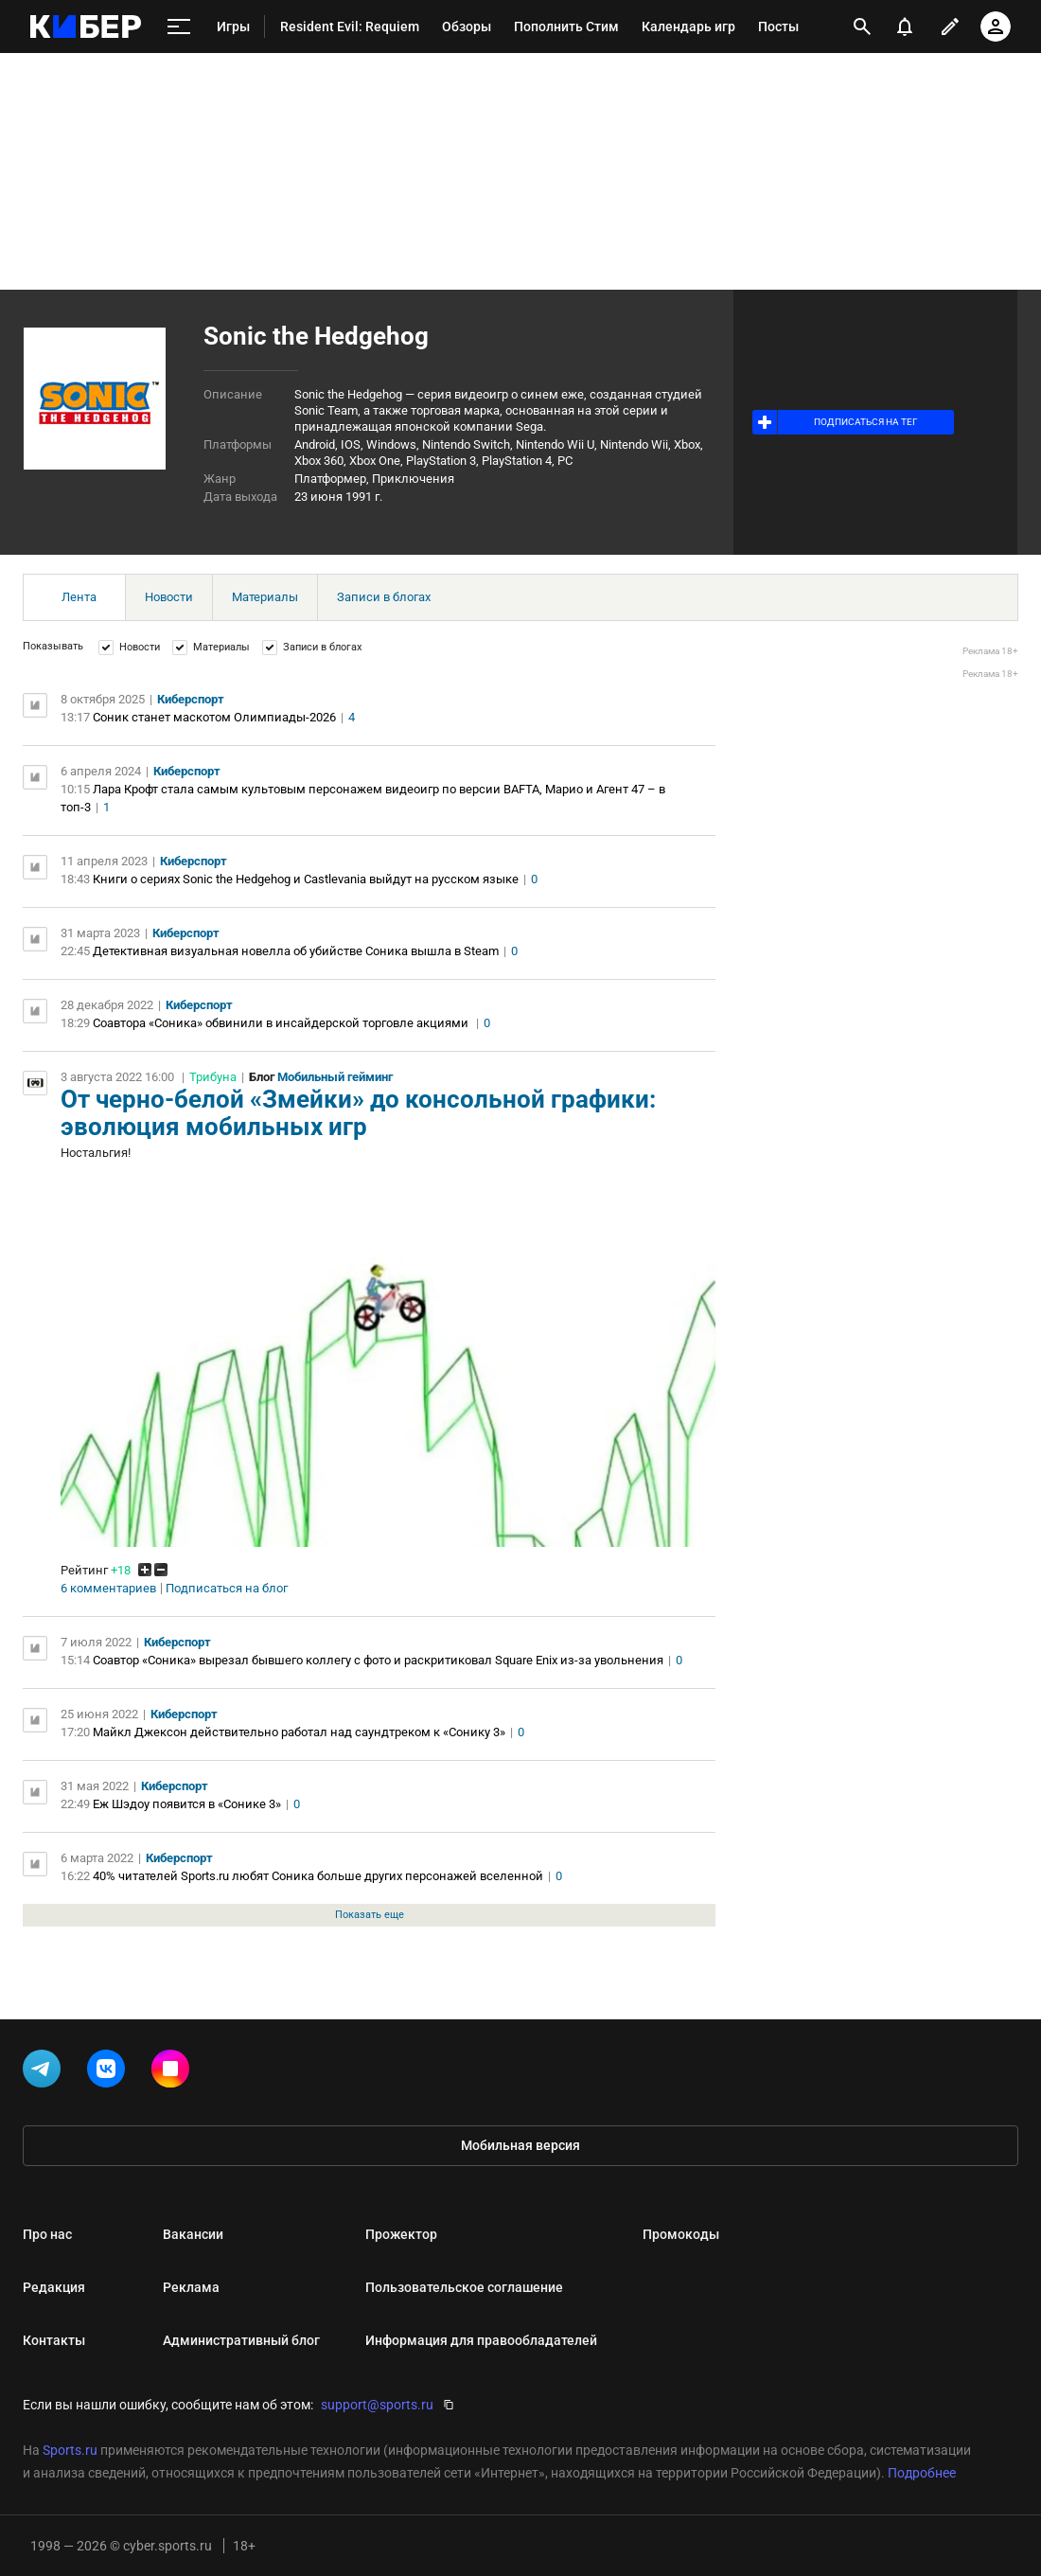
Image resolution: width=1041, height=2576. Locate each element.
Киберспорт (190, 699)
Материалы (265, 597)
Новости (169, 597)
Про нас (47, 2234)
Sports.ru (70, 2450)
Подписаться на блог (227, 1588)
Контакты (54, 2340)
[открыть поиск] (862, 26)
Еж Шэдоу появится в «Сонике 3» (187, 1804)
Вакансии (193, 2234)
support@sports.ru (377, 2404)
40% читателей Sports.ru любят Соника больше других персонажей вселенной (318, 1876)
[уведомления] (904, 26)
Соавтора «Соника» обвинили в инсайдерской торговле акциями (282, 1023)
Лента (79, 597)
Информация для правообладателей (481, 2340)
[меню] (179, 27)
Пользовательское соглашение (464, 2287)
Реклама (191, 2287)
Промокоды (681, 2234)
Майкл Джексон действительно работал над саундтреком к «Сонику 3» (299, 1732)
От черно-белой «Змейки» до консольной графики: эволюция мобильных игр (358, 1113)
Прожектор (401, 2234)
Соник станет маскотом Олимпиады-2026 (214, 717)
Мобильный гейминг (335, 1077)
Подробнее (922, 2472)
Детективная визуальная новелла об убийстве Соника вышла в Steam (296, 951)
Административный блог (241, 2340)
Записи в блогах (384, 597)
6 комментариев (108, 1588)
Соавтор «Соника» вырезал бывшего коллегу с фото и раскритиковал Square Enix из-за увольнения (378, 1660)
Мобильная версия (520, 2145)
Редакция (54, 2287)
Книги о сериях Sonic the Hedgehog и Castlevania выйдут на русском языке (306, 879)
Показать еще (369, 1915)
